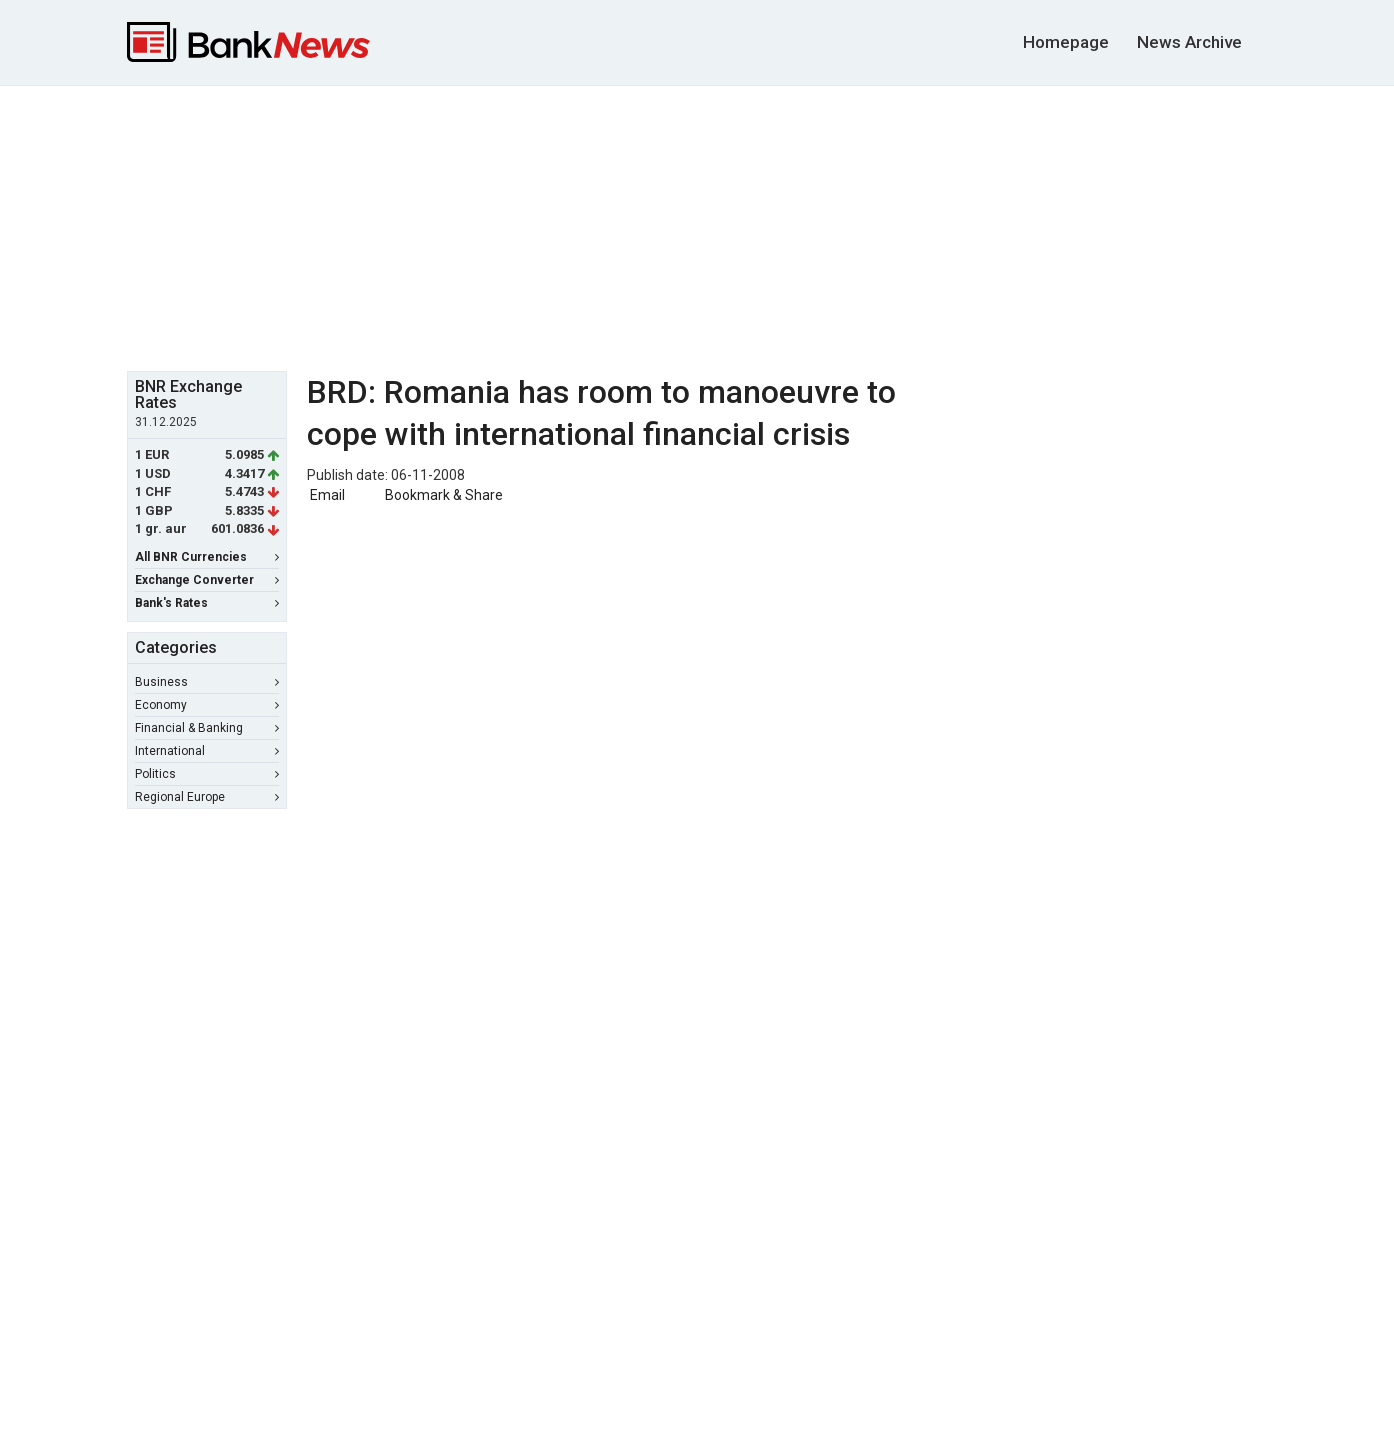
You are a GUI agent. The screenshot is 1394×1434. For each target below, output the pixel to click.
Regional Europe (207, 797)
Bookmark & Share (444, 495)
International (207, 751)
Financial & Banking (207, 728)
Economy (207, 705)
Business (207, 682)
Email (326, 495)
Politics (207, 774)
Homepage (1066, 42)
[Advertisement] (697, 226)
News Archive (1189, 42)
